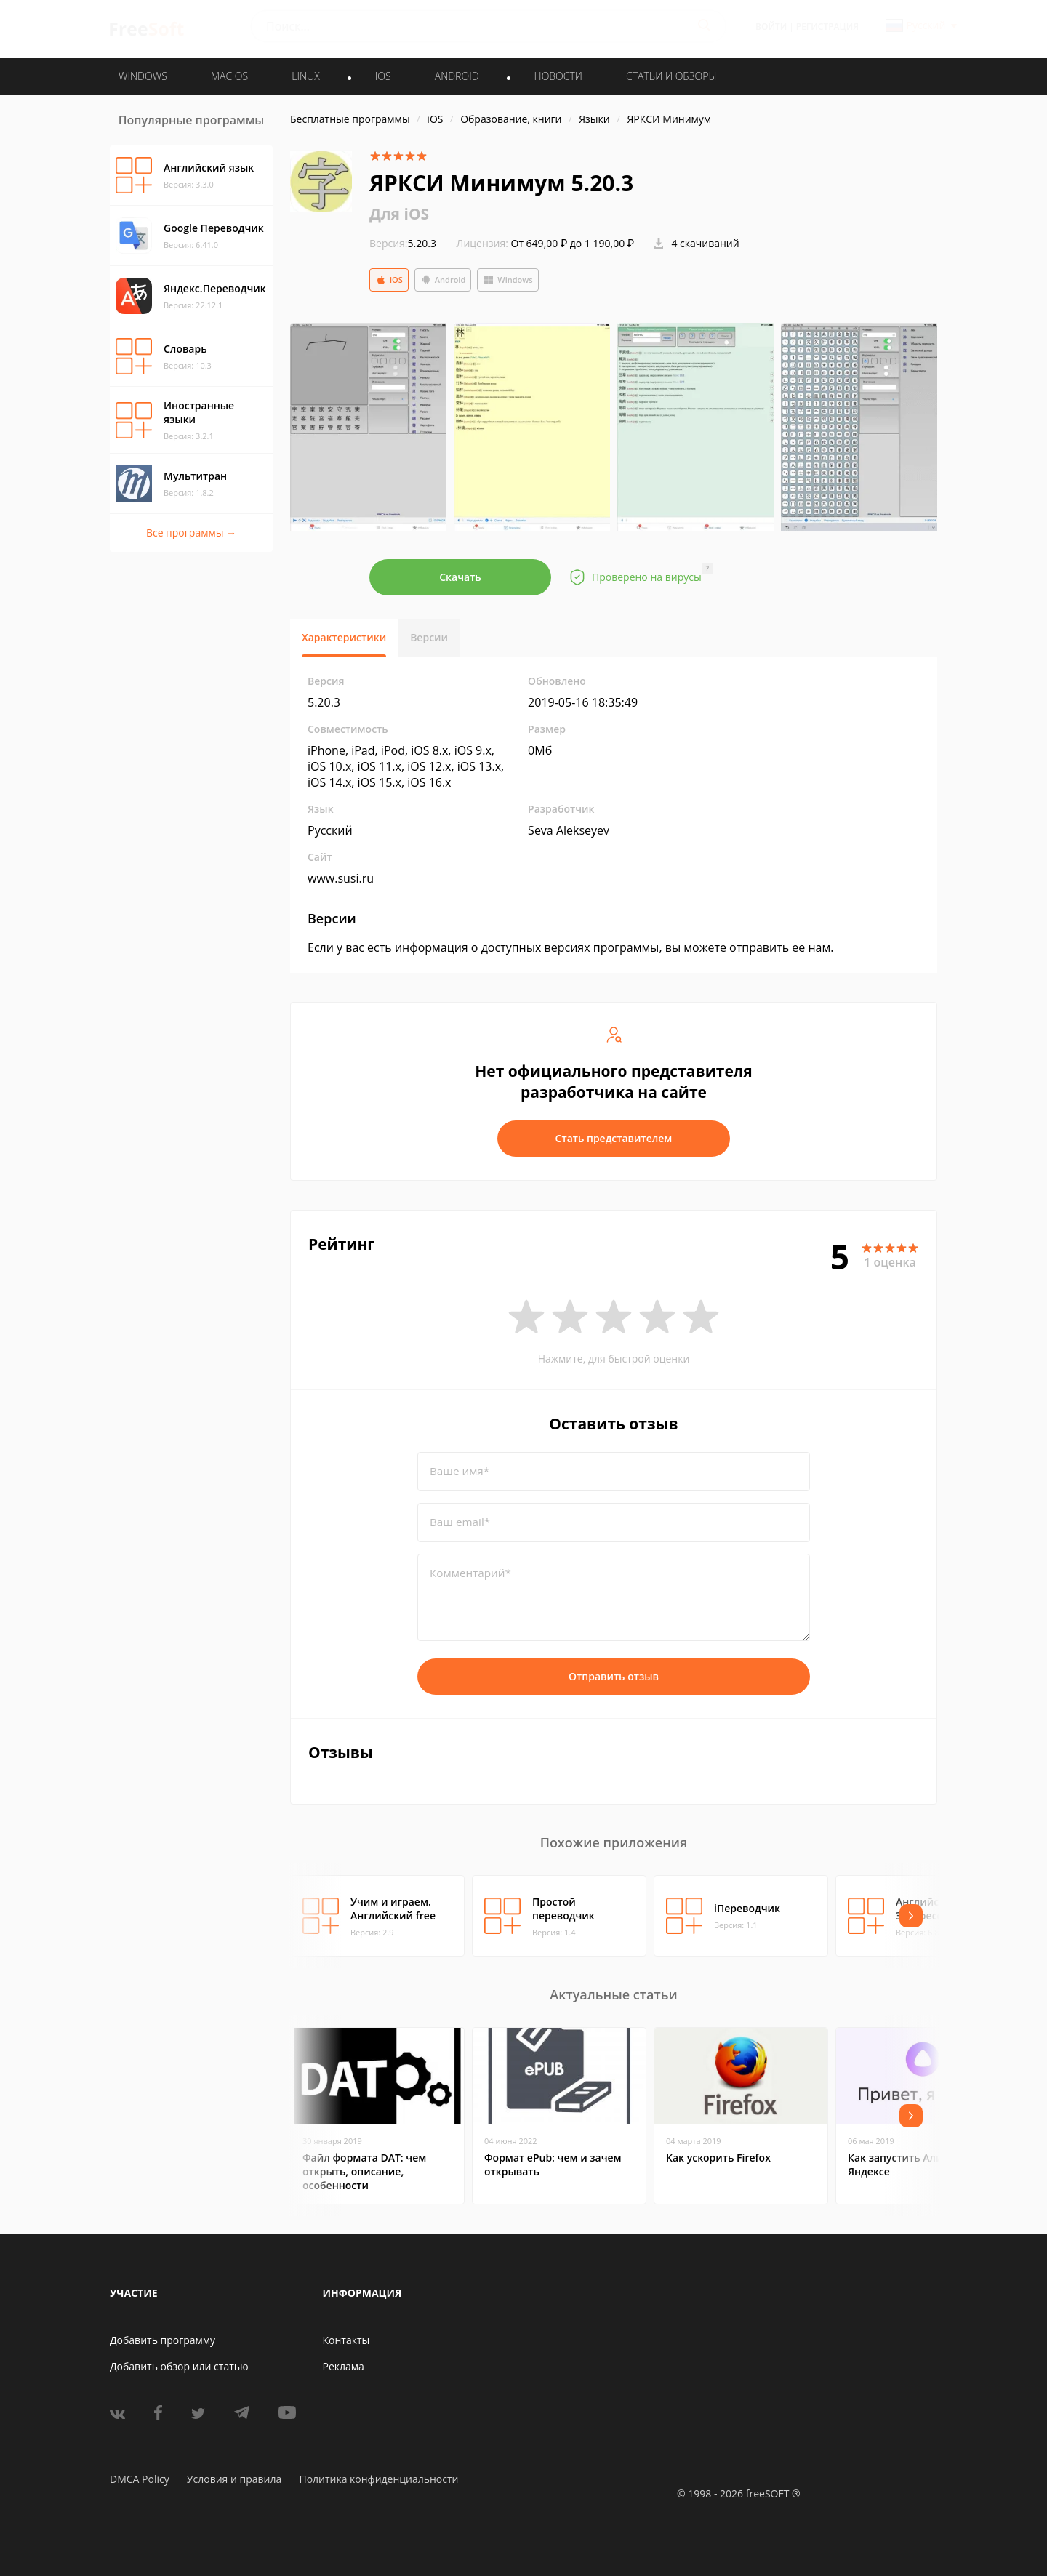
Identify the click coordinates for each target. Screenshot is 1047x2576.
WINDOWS (143, 76)
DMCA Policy (139, 2479)
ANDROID (457, 76)
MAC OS (229, 76)
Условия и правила (234, 2479)
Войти (771, 26)
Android (443, 280)
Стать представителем (614, 1138)
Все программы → (191, 532)
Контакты (346, 2340)
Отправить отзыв (614, 1676)
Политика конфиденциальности (378, 2479)
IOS (383, 76)
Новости (558, 76)
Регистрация (827, 26)
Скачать (460, 577)
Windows (507, 280)
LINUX (305, 76)
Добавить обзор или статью (179, 2366)
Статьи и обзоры (671, 76)
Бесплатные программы (350, 119)
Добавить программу (162, 2340)
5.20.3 (402, 243)
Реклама (343, 2366)
